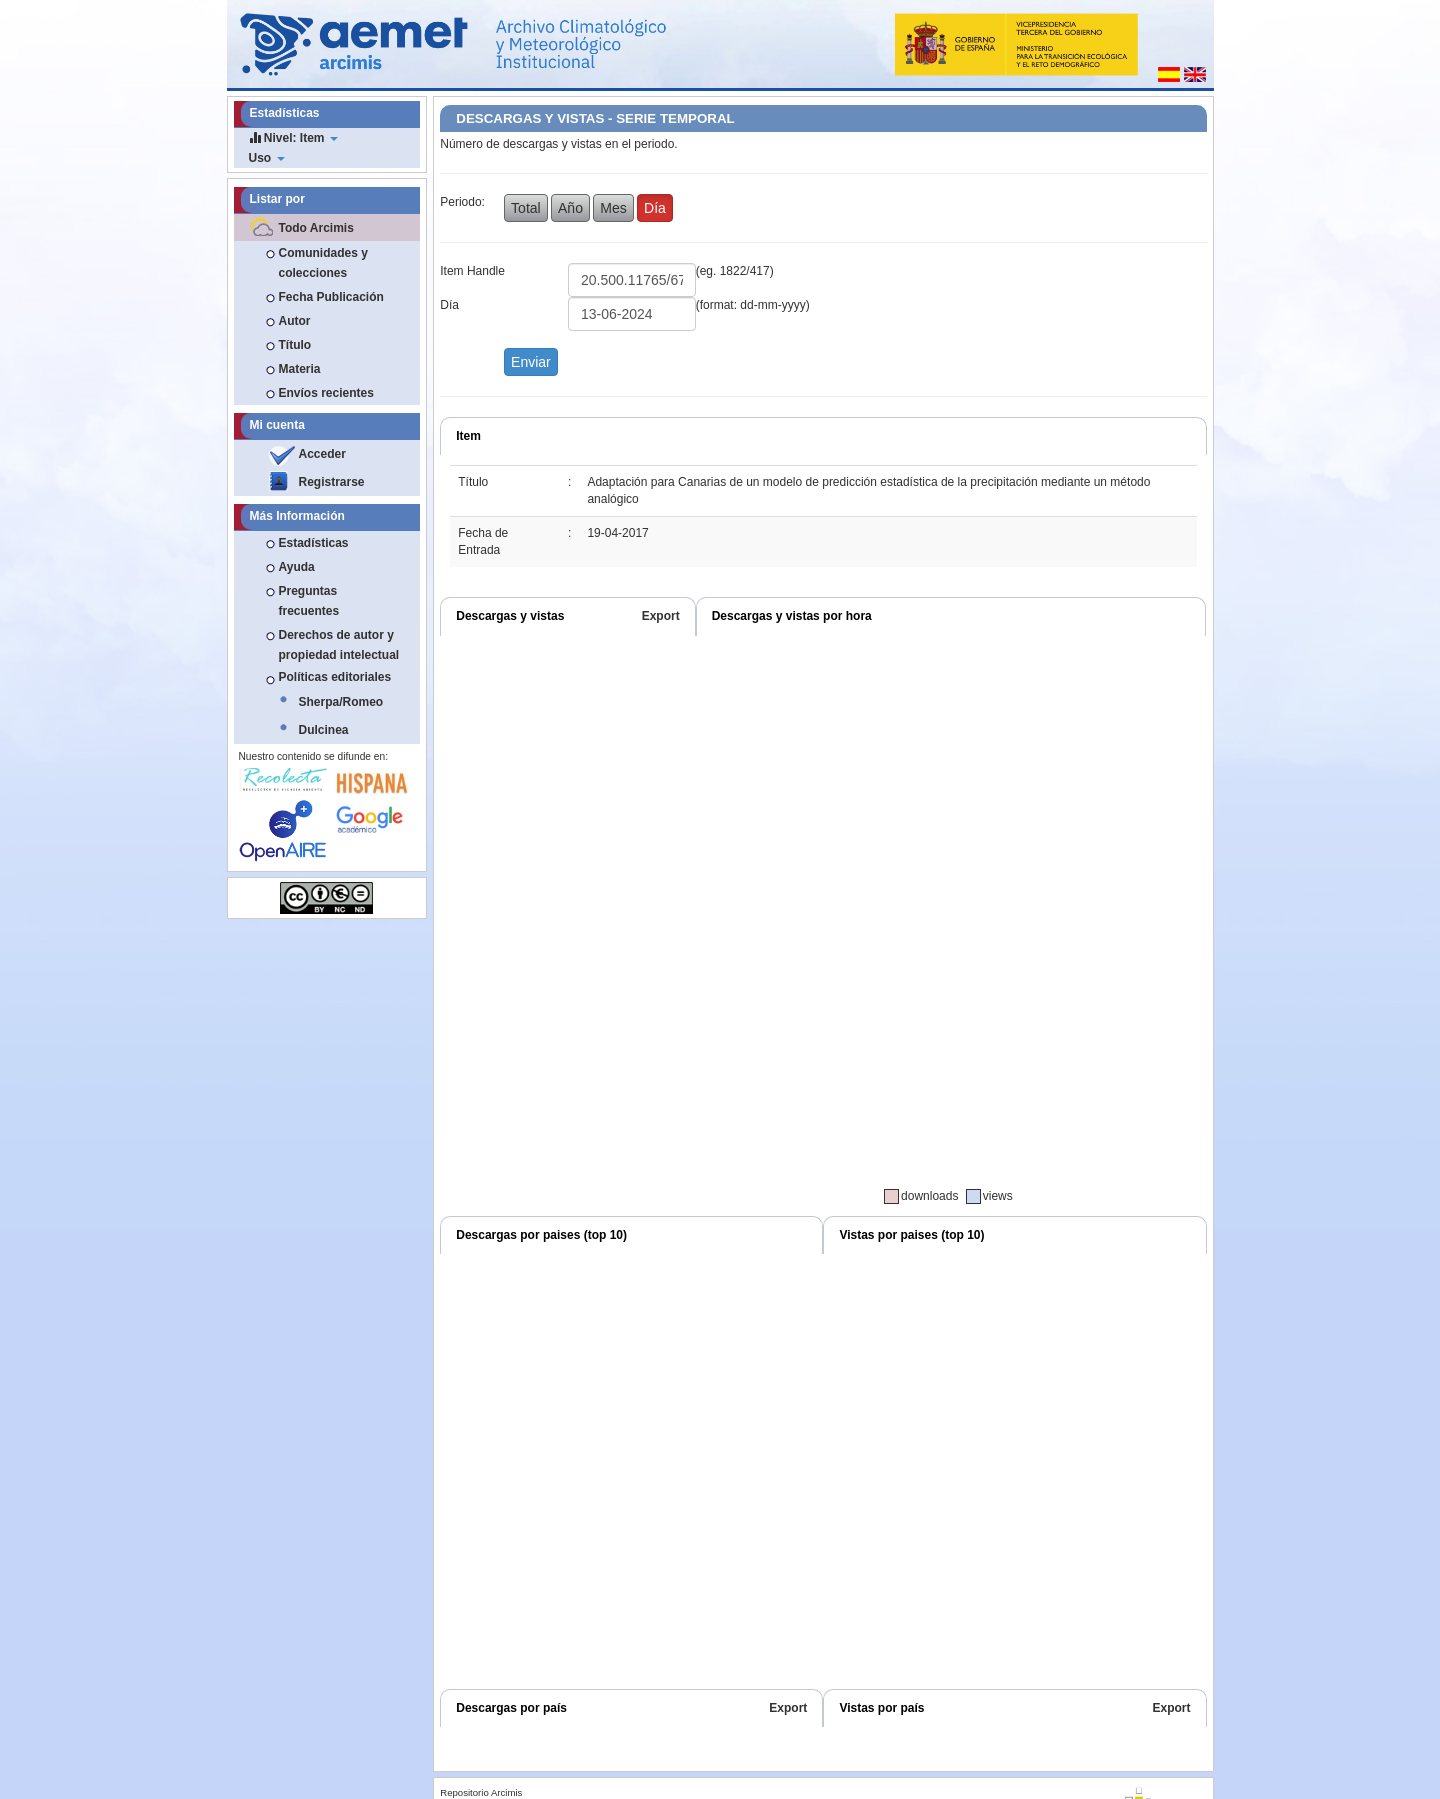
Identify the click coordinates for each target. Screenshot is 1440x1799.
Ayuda (297, 567)
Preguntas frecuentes (309, 601)
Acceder (322, 454)
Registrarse (332, 482)
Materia (300, 369)
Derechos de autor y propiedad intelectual (339, 645)
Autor (295, 321)
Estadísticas (314, 543)
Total (526, 208)
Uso (267, 158)
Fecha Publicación (331, 297)
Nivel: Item (293, 137)
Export (661, 616)
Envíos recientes (326, 393)
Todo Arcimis (316, 228)
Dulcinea (324, 730)
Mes (613, 208)
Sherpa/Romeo (341, 702)
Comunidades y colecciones (323, 263)
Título (295, 345)
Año (570, 208)
